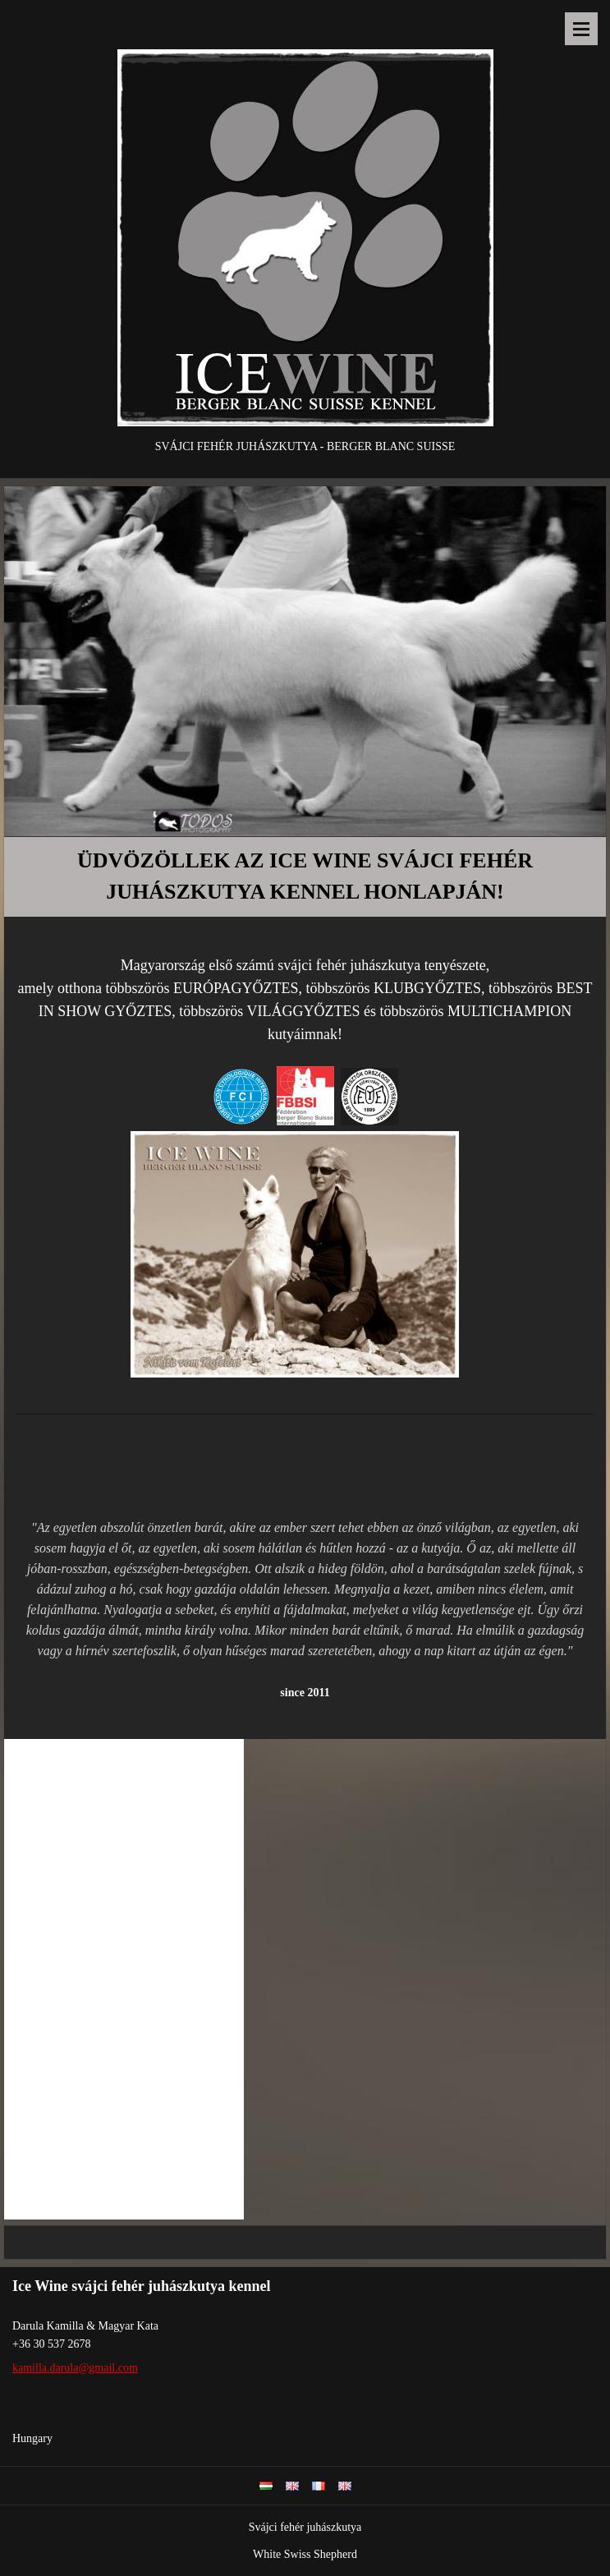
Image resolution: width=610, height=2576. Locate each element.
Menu (581, 28)
